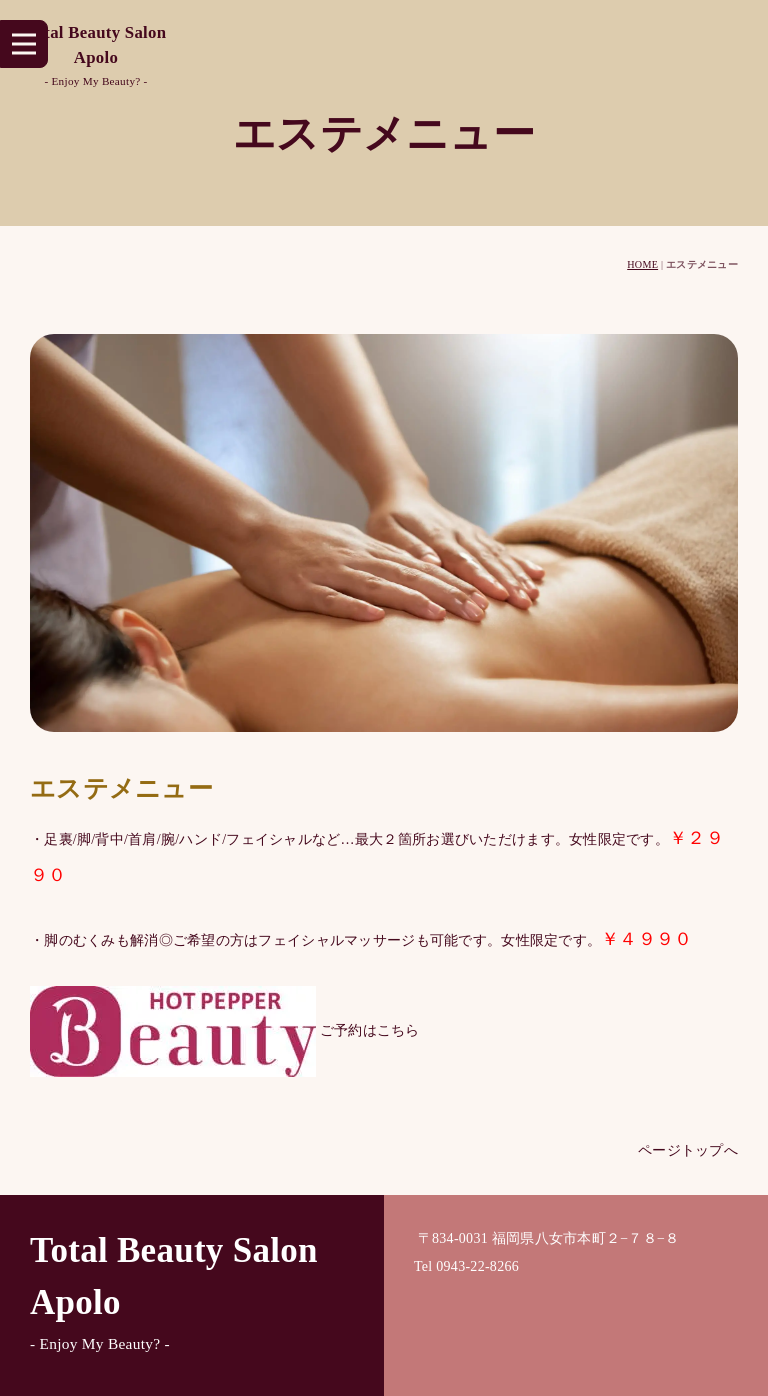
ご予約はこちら (225, 1029)
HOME (642, 264)
